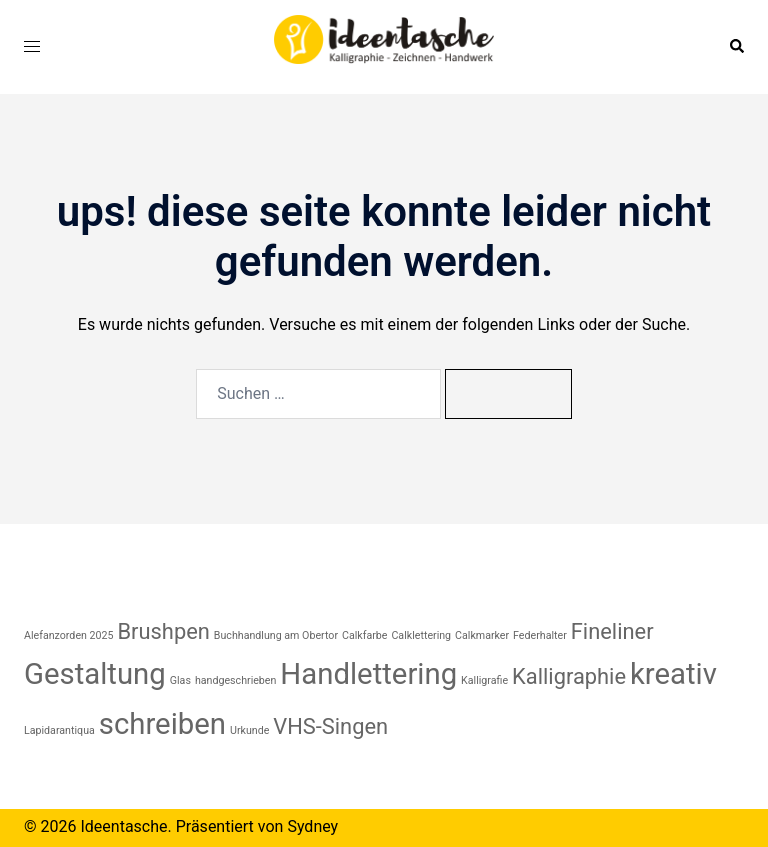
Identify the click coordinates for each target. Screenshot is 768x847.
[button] (736, 47)
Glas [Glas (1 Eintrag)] (180, 680)
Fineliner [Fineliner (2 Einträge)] (612, 631)
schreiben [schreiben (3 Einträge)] (162, 724)
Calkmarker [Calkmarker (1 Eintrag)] (482, 635)
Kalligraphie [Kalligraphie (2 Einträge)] (569, 676)
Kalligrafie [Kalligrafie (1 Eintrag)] (484, 680)
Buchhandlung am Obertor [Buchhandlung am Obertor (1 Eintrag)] (276, 635)
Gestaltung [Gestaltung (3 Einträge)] (95, 674)
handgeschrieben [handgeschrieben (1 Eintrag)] (236, 680)
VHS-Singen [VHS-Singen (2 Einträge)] (330, 726)
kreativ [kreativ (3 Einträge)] (673, 674)
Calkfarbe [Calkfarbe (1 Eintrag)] (364, 635)
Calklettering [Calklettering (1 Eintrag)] (421, 635)
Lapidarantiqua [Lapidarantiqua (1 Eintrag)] (59, 730)
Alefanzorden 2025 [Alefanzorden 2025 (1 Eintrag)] (69, 635)
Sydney (312, 826)
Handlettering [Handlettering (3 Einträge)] (368, 674)
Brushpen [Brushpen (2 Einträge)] (164, 631)
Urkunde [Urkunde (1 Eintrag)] (249, 730)
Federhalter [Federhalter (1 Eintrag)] (540, 635)
